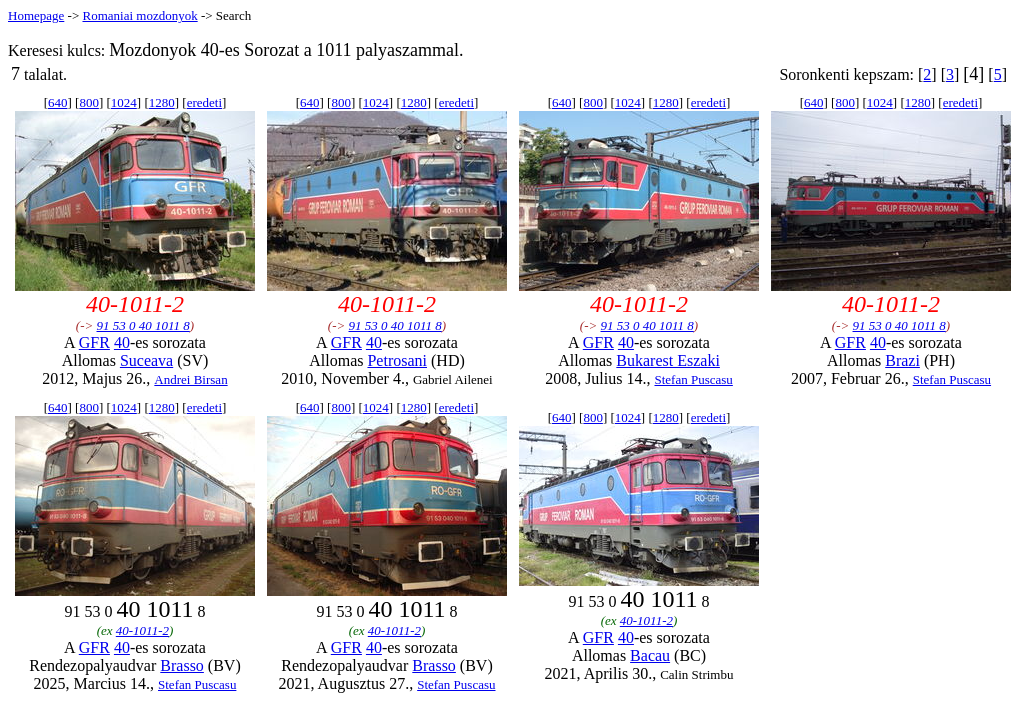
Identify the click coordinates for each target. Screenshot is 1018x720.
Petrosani (397, 360)
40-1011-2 (142, 630)
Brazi (902, 360)
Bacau (650, 655)
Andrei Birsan (190, 379)
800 (89, 102)
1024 (124, 102)
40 (122, 342)
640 (58, 102)
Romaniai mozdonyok (139, 15)
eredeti (204, 102)
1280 (162, 102)
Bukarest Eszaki (668, 360)
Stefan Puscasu (693, 379)
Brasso (182, 665)
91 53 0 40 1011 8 (143, 325)
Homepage (36, 15)
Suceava (146, 360)
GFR (94, 342)
